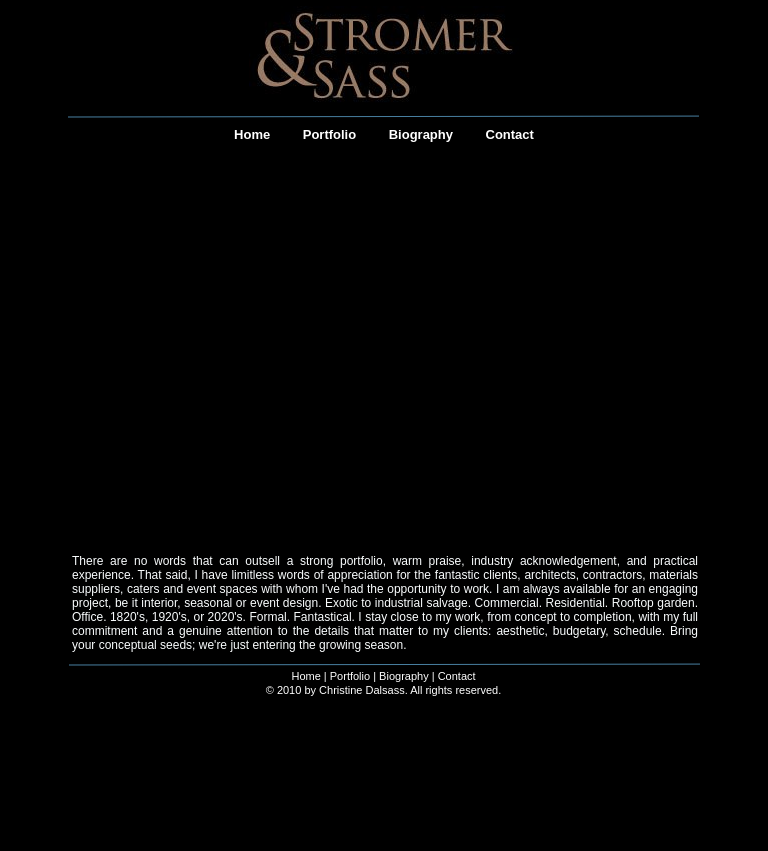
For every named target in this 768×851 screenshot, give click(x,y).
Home (305, 676)
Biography (404, 676)
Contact (457, 676)
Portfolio (350, 676)
